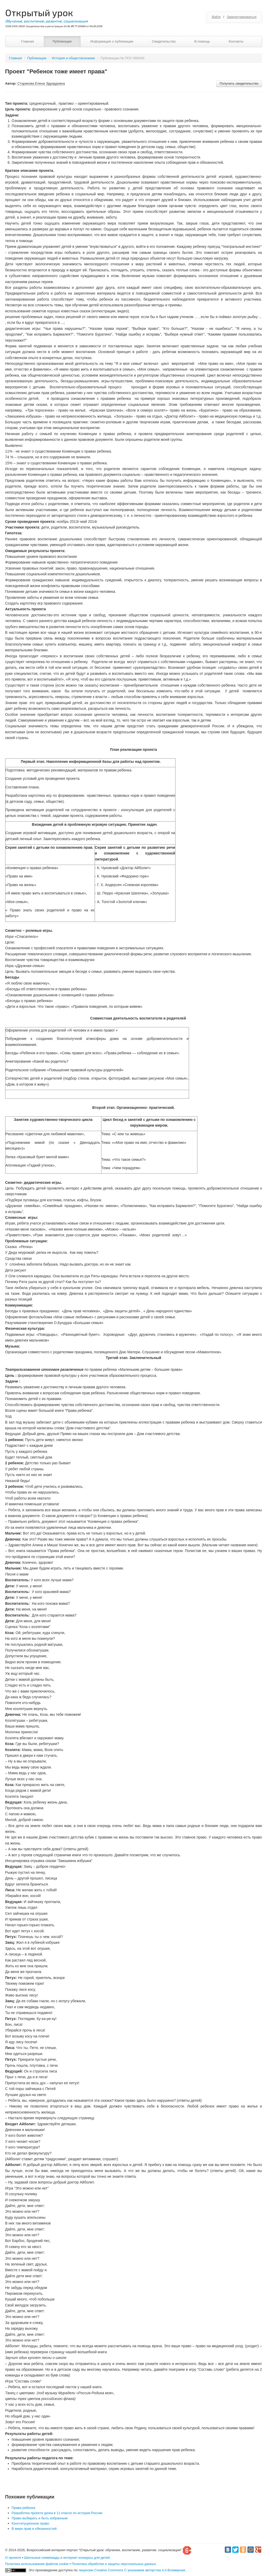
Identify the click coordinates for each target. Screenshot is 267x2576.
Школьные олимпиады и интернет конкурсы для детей (67, 2558)
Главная (27, 41)
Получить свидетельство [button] (239, 83)
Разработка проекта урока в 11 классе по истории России (57, 2513)
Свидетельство (163, 41)
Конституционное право (30, 2523)
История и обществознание (73, 58)
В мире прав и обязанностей (34, 2529)
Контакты (236, 41)
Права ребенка (23, 2508)
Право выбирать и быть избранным (40, 2518)
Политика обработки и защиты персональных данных (114, 2564)
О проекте (13, 2558)
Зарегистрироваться (241, 17)
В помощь (202, 41)
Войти (216, 17)
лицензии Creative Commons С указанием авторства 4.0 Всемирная (131, 2570)
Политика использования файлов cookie (37, 2564)
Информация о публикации (111, 41)
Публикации (62, 41)
